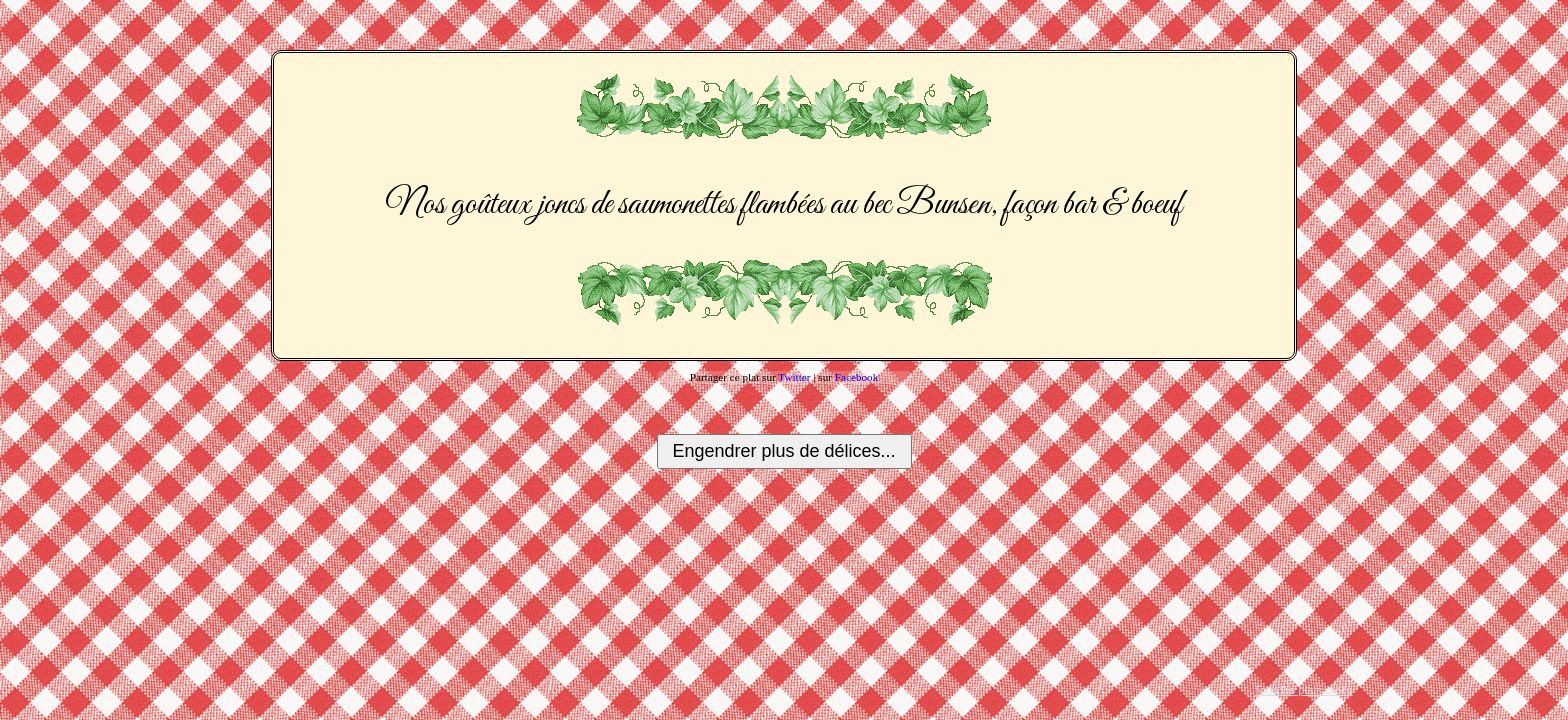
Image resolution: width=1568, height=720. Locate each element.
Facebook (857, 377)
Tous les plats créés (1303, 690)
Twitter (794, 377)
